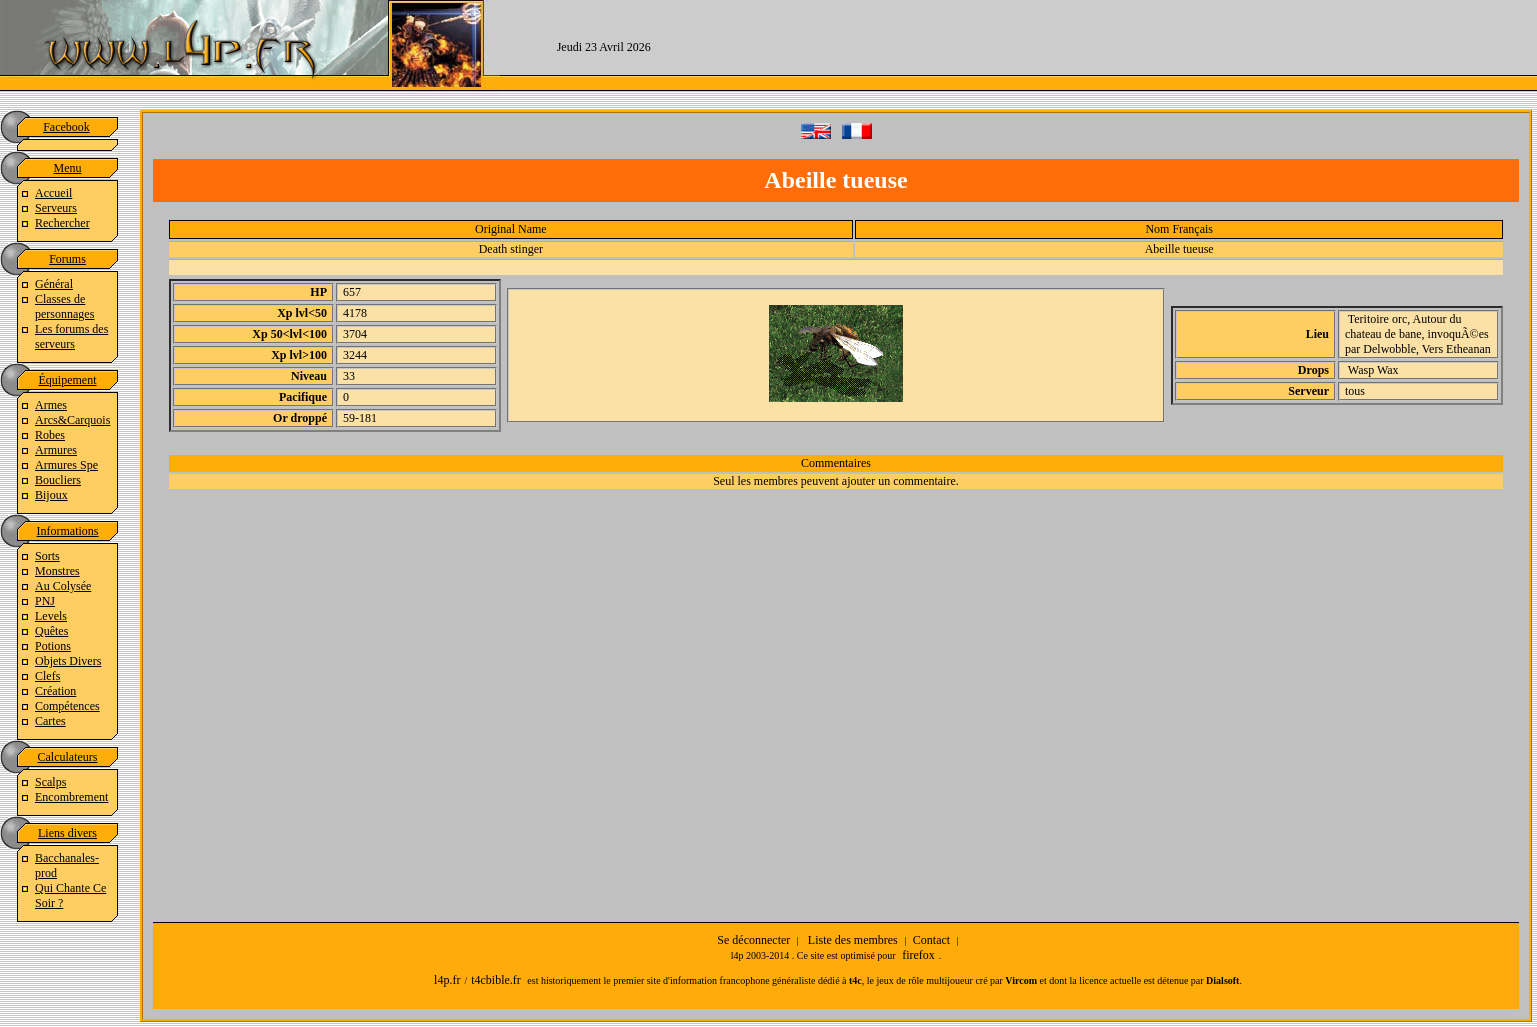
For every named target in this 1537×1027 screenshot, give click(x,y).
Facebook (66, 127)
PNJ (45, 601)
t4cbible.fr (496, 980)
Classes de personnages (64, 306)
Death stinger (511, 249)
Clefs (47, 676)
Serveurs (56, 208)
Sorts (47, 556)
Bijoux (51, 495)
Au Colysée (63, 586)
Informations (68, 531)
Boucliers (58, 480)
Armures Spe (66, 465)
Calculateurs (68, 757)
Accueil (53, 193)
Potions (53, 646)
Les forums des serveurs (71, 336)
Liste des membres (853, 940)
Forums (67, 259)
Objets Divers (68, 661)
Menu (68, 168)
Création (55, 691)
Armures (56, 450)
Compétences (67, 706)
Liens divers (67, 833)
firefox (918, 955)
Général (54, 284)
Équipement (68, 380)
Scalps (50, 782)
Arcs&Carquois (72, 420)
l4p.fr (447, 980)
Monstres (57, 571)
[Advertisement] (1122, 45)
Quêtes (51, 631)
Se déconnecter (753, 940)
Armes (51, 405)
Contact (931, 940)
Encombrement (71, 797)
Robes (50, 435)
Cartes (50, 721)
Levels (51, 616)
